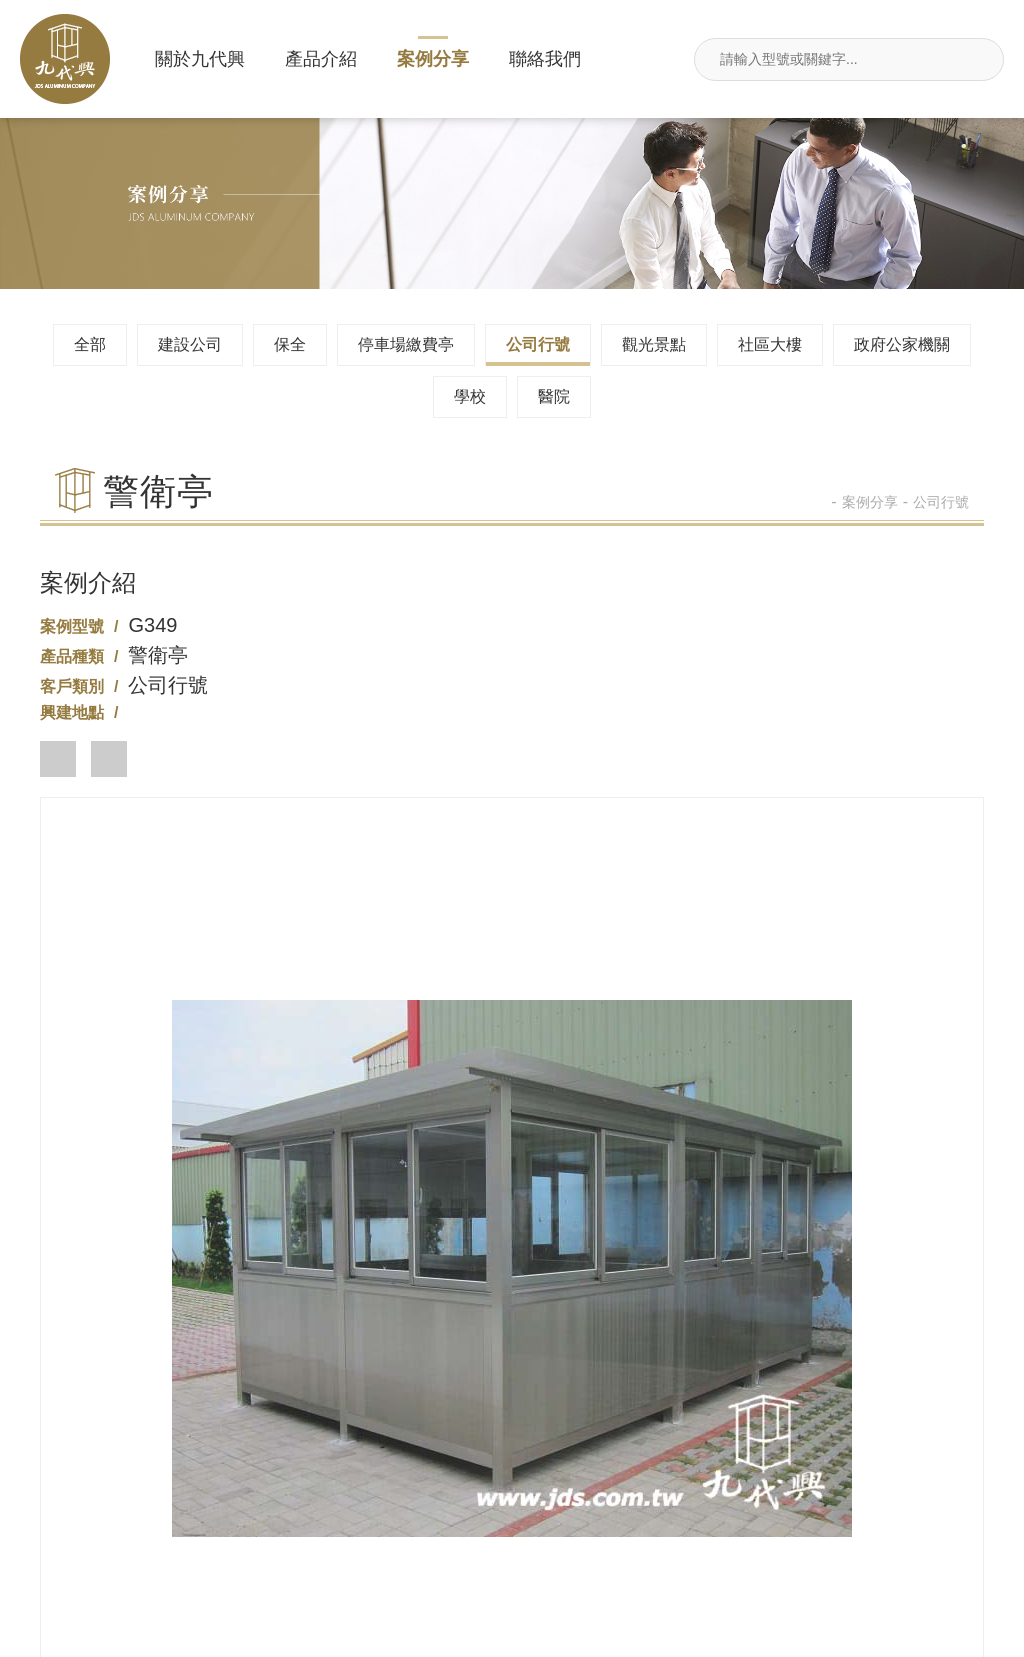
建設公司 (190, 344)
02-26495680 (511, 1386)
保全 (290, 344)
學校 (470, 396)
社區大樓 (770, 344)
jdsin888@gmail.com (512, 1548)
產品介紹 (321, 59)
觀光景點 (654, 344)
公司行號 (538, 344)
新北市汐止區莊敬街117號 (184, 1548)
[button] (58, 759)
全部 (90, 344)
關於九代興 (200, 59)
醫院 (554, 396)
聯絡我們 (545, 59)
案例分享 (433, 59)
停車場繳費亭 (406, 344)
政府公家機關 (902, 344)
